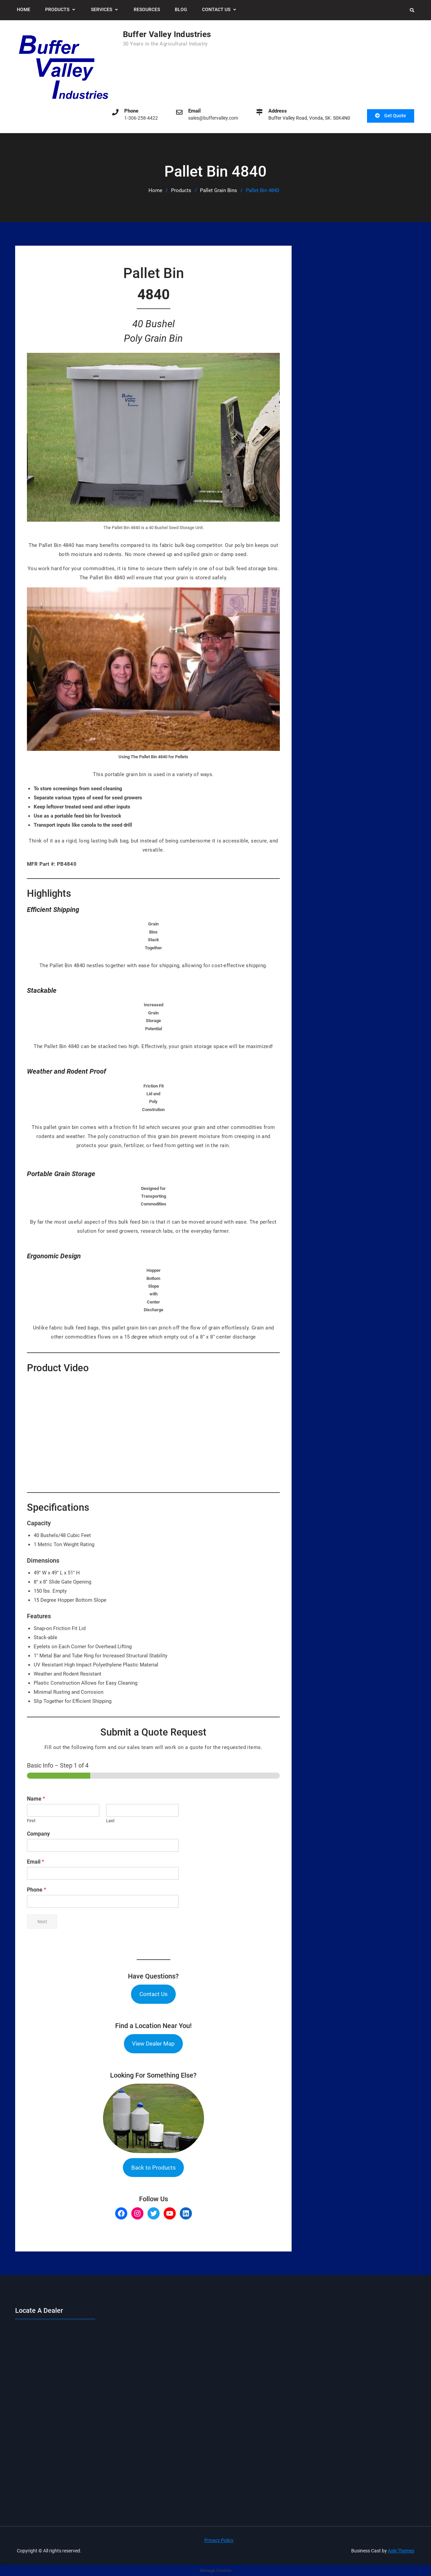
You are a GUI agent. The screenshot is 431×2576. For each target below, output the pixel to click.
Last (110, 1820)
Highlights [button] (49, 893)
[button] (153, 909)
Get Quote (395, 115)
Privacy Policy (218, 2540)
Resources (147, 9)
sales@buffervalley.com (213, 118)
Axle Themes (401, 2550)
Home (23, 9)
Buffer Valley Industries (167, 34)
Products (57, 9)
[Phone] (103, 1901)
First (31, 1820)
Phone (36, 1889)
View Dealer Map (153, 2043)
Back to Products (153, 2167)
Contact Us (216, 9)
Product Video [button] (58, 1367)
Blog (181, 9)
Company (38, 1834)
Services (101, 9)
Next (42, 1921)
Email (35, 1861)
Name (36, 1799)
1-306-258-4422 (141, 118)
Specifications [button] (58, 1507)
